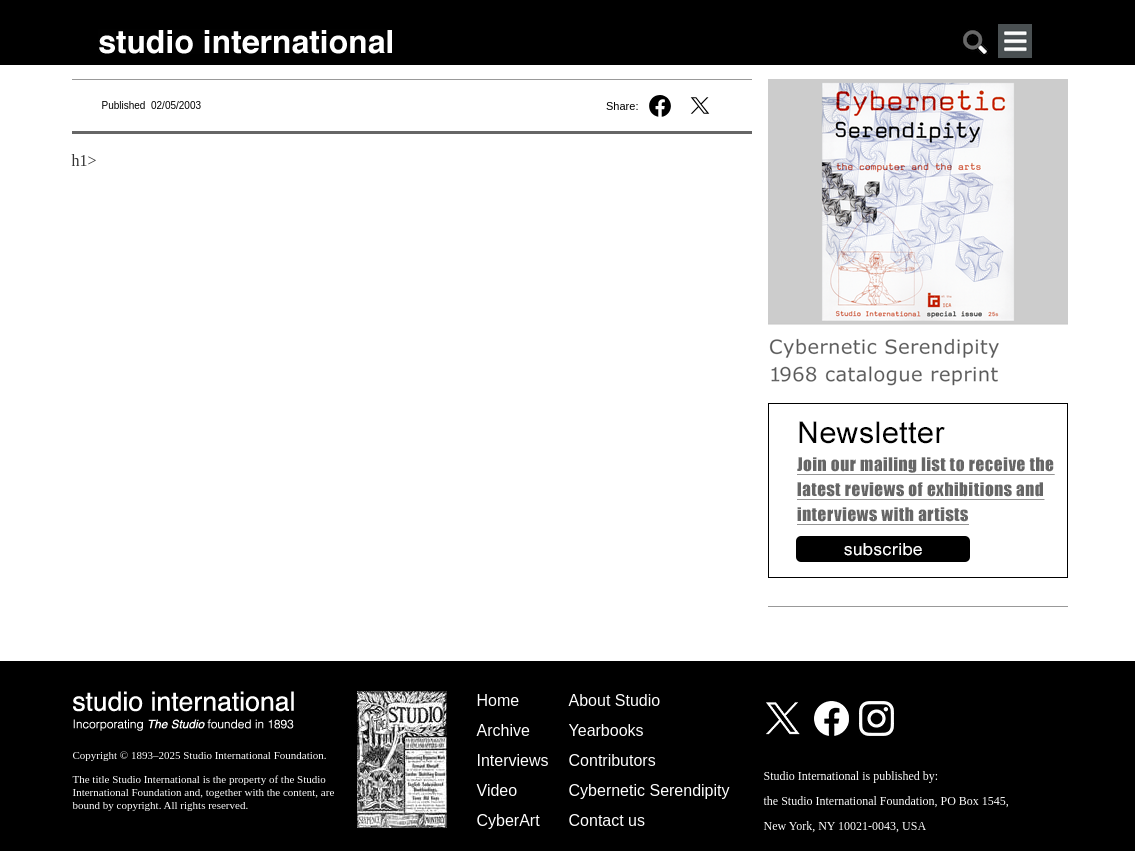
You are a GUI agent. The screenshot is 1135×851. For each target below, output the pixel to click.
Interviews (513, 760)
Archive (503, 730)
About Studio (615, 700)
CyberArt (508, 820)
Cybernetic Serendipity (649, 790)
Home (498, 700)
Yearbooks (606, 730)
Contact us (607, 820)
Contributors (612, 760)
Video (497, 790)
